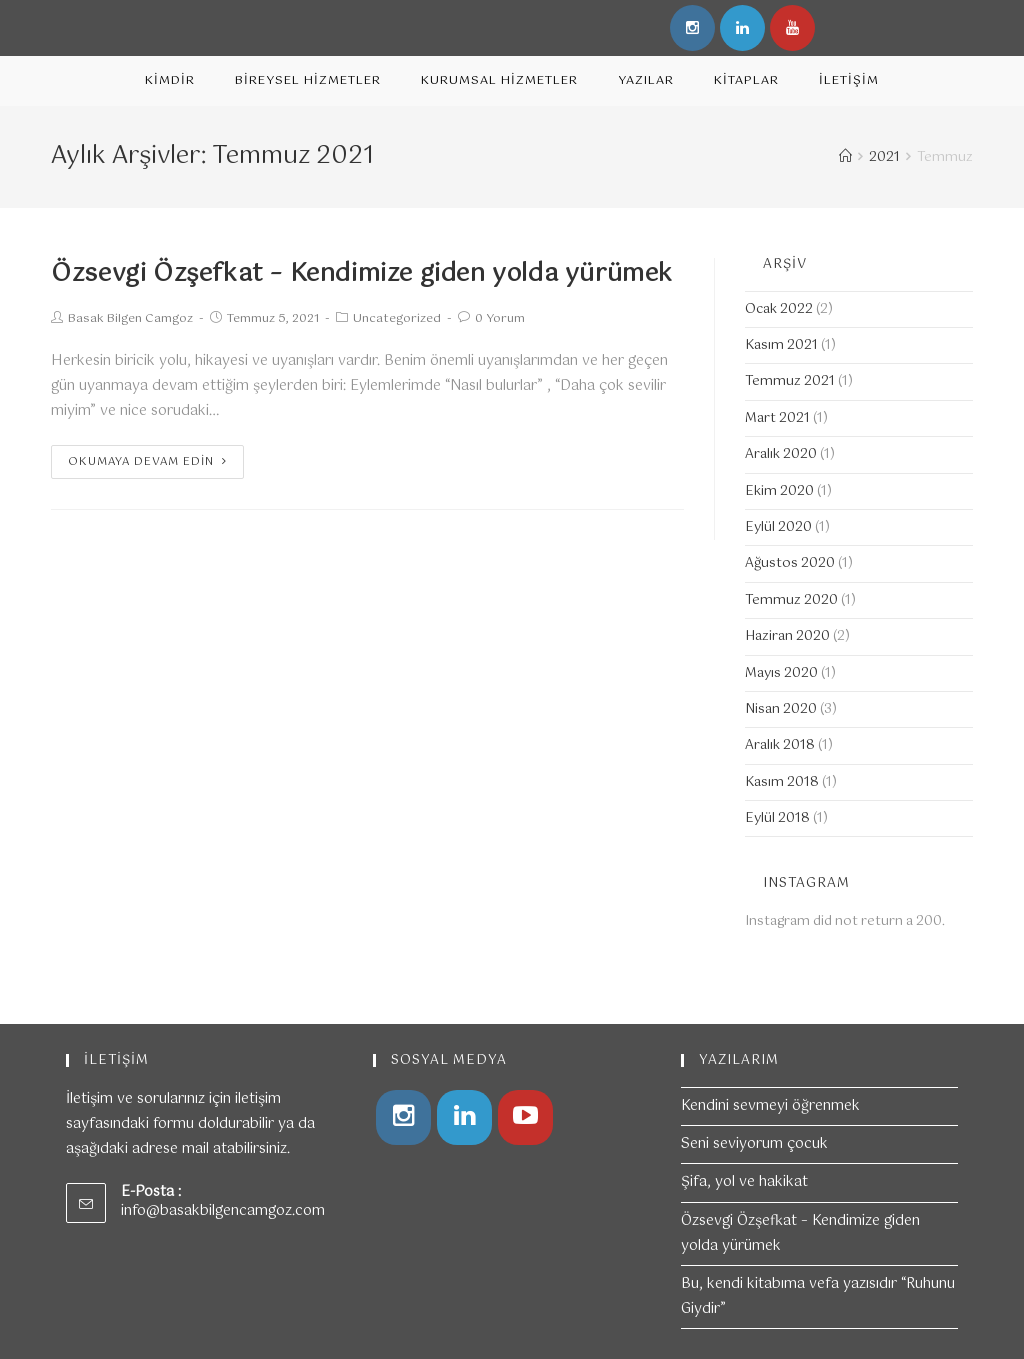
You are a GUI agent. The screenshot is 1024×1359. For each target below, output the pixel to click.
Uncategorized (397, 319)
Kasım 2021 (781, 345)
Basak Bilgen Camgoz (130, 319)
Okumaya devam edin (147, 462)
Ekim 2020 (779, 491)
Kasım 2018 (782, 782)
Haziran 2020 (787, 636)
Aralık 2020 (781, 454)
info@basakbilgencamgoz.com (223, 1211)
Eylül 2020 (778, 527)
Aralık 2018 (780, 745)
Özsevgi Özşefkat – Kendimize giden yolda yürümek (362, 274)
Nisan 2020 (781, 709)
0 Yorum (500, 319)
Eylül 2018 (777, 818)
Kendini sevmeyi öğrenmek (770, 1106)
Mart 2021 (777, 418)
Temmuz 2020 (791, 600)
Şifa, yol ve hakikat (744, 1182)
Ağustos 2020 (790, 563)
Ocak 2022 (779, 309)
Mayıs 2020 (781, 673)
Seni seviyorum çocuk (754, 1144)
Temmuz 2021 (790, 381)
